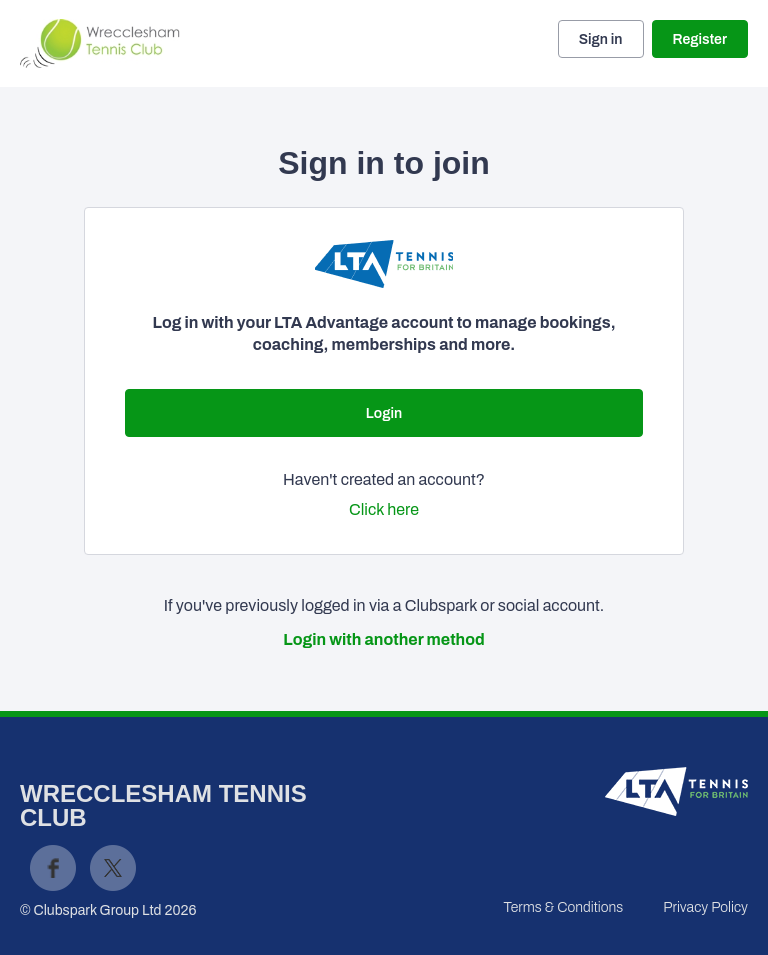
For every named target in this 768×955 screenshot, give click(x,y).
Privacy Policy (705, 907)
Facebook (53, 868)
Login (384, 413)
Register (700, 39)
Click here (384, 509)
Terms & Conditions (563, 907)
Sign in (601, 39)
